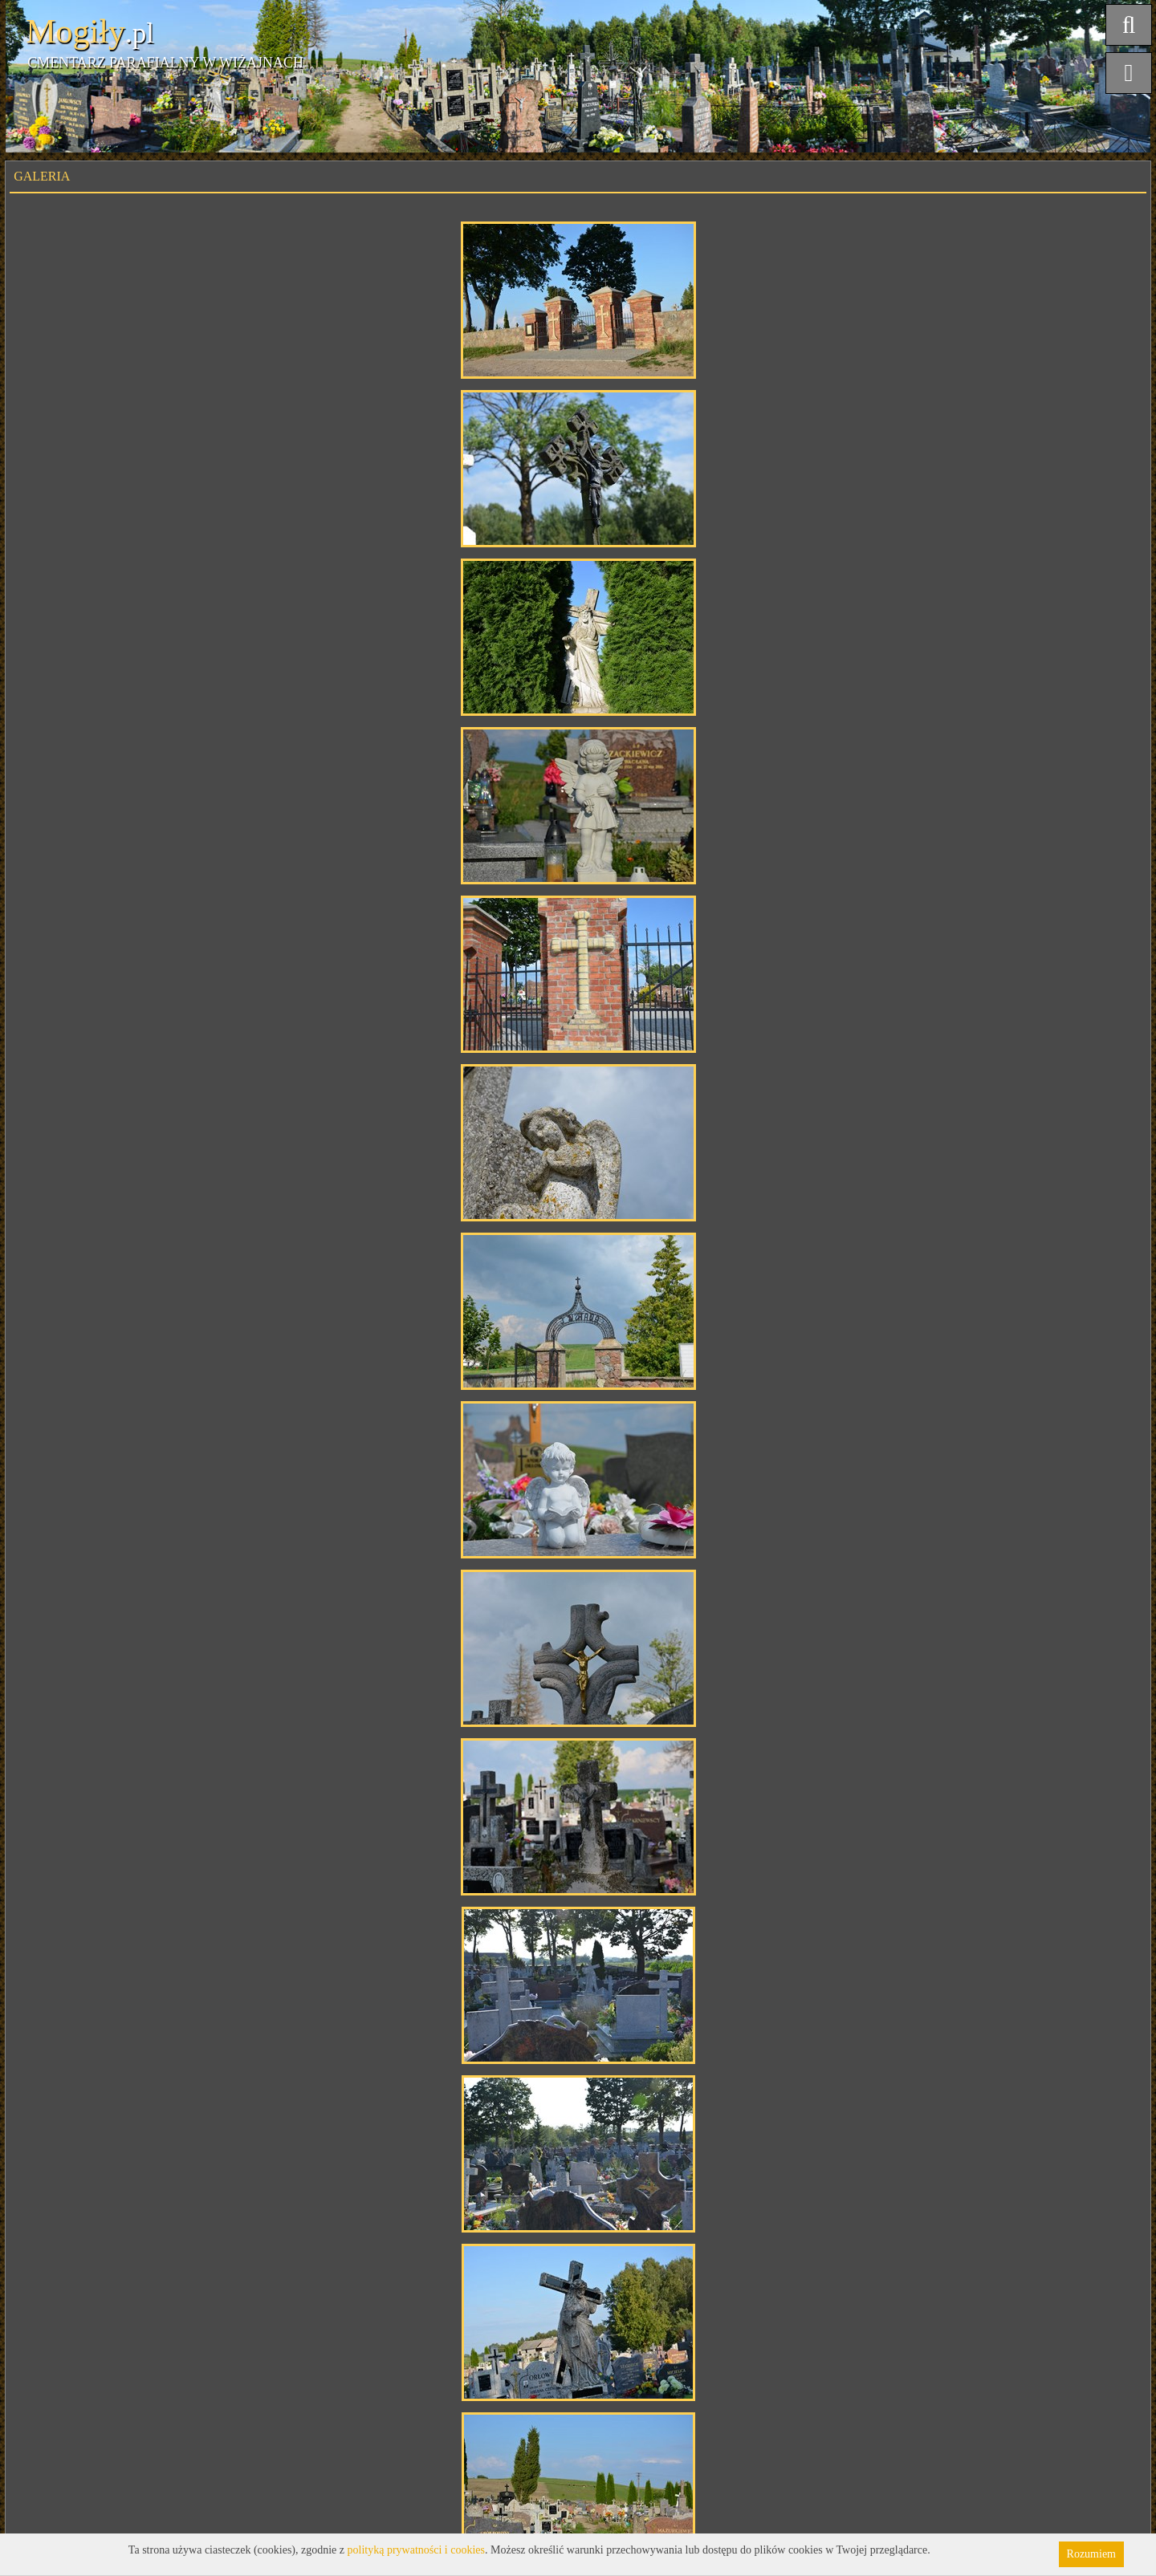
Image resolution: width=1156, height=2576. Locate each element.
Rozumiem (1091, 2554)
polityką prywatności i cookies (416, 2550)
